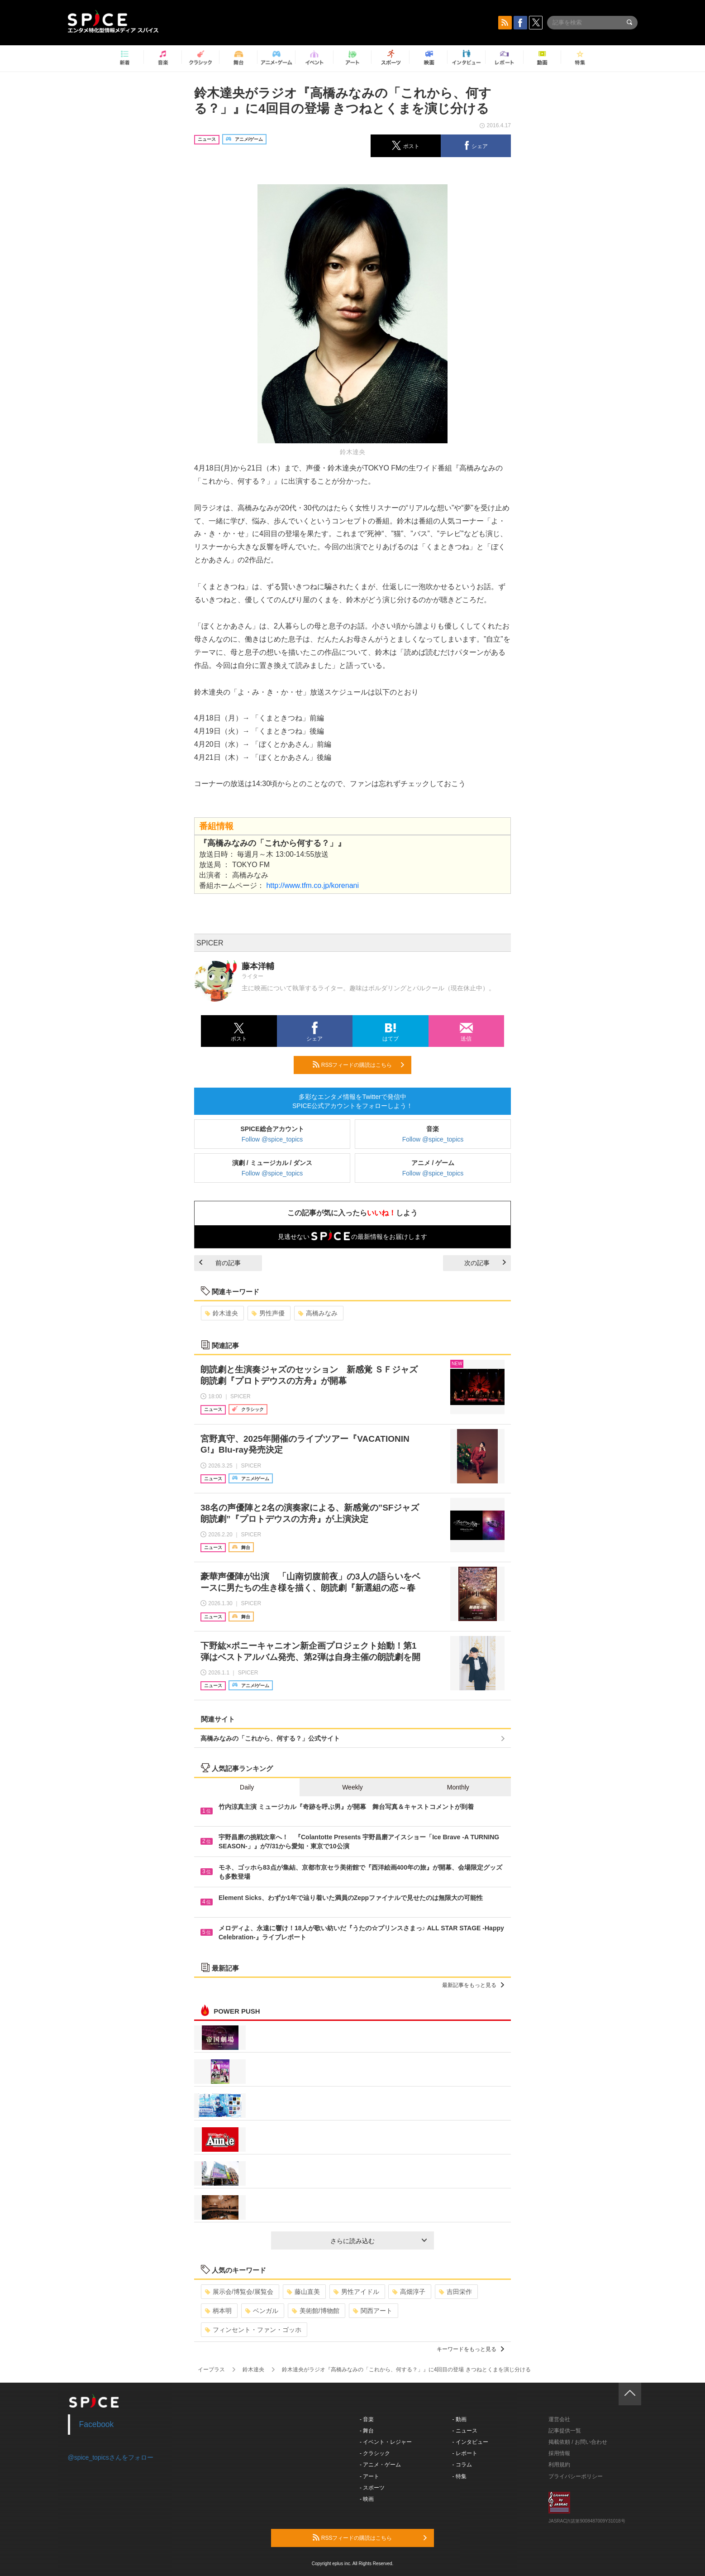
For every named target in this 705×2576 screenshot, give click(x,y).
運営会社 (559, 2419)
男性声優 (268, 1313)
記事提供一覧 (564, 2430)
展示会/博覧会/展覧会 (239, 2291)
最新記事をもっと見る (473, 1985)
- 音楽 (367, 2419)
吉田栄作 (455, 2291)
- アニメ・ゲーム (380, 2464)
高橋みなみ (318, 1313)
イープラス (211, 2369)
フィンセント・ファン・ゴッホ (253, 2329)
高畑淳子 (408, 2291)
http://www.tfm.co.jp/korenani (312, 885)
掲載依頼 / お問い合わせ (577, 2442)
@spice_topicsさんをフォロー (110, 2457)
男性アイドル (356, 2291)
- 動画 (460, 2419)
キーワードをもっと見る (470, 2349)
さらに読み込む (378, 2241)
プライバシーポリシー (575, 2476)
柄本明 (218, 2310)
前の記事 (220, 1262)
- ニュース (465, 2430)
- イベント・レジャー (386, 2442)
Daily (247, 1787)
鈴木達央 (221, 1313)
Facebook (96, 2424)
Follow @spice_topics (272, 1139)
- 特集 (460, 2476)
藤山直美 (303, 2291)
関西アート (372, 2310)
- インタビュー (470, 2442)
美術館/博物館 (315, 2310)
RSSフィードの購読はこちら (358, 1064)
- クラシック (375, 2453)
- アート (369, 2476)
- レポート (465, 2453)
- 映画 (367, 2499)
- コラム (462, 2464)
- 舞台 (367, 2430)
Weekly (352, 1787)
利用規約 (559, 2464)
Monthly (458, 1787)
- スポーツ (372, 2488)
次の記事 (485, 1262)
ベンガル (261, 2310)
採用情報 (559, 2453)
